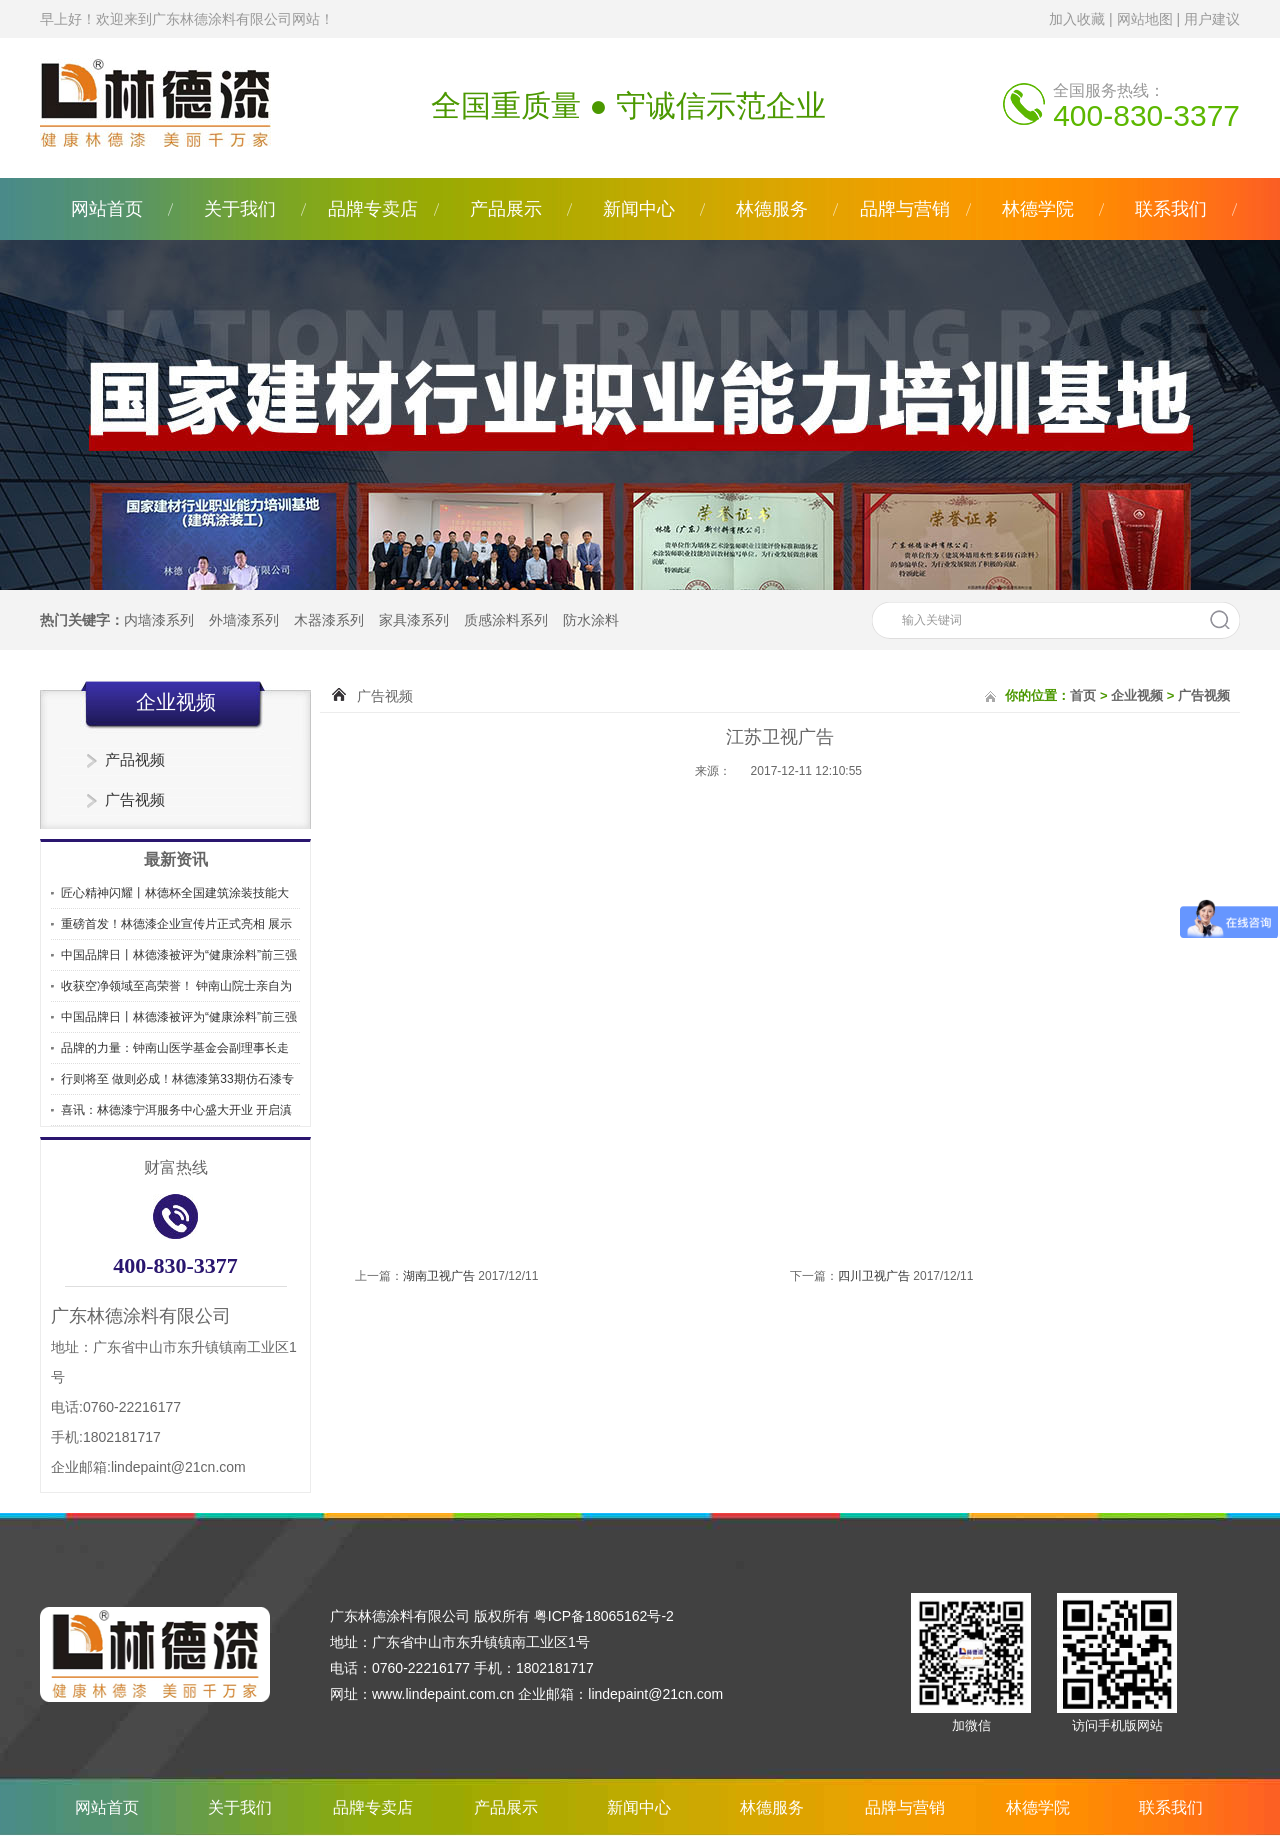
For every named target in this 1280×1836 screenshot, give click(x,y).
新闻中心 (639, 209)
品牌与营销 (905, 209)
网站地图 (1145, 19)
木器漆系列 (329, 620)
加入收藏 (1077, 19)
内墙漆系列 (159, 620)
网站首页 (107, 209)
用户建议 (1212, 19)
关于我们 (240, 209)
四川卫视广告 (874, 1276)
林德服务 (772, 209)
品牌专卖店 (373, 209)
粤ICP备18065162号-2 (604, 1616)
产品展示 (506, 209)
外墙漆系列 (244, 620)
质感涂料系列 (506, 620)
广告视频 (135, 799)
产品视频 (135, 759)
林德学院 (1038, 209)
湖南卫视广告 (439, 1276)
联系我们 (1171, 209)
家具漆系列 (414, 620)
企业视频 (1137, 695)
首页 (1083, 695)
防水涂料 (591, 620)
